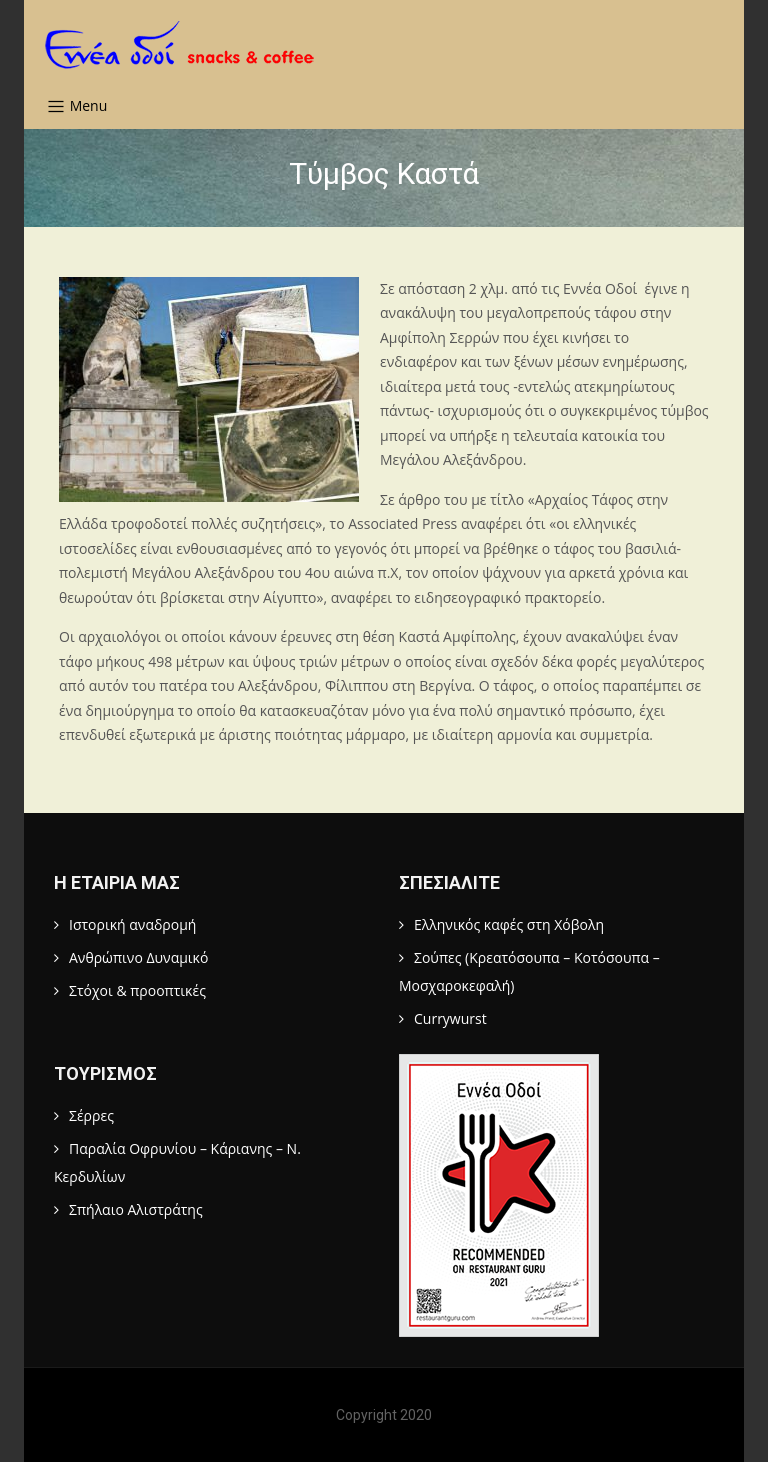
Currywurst (450, 1018)
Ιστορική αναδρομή (132, 924)
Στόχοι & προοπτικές (137, 990)
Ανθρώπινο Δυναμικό (138, 957)
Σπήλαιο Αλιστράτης (136, 1209)
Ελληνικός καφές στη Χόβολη (509, 924)
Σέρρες (91, 1115)
